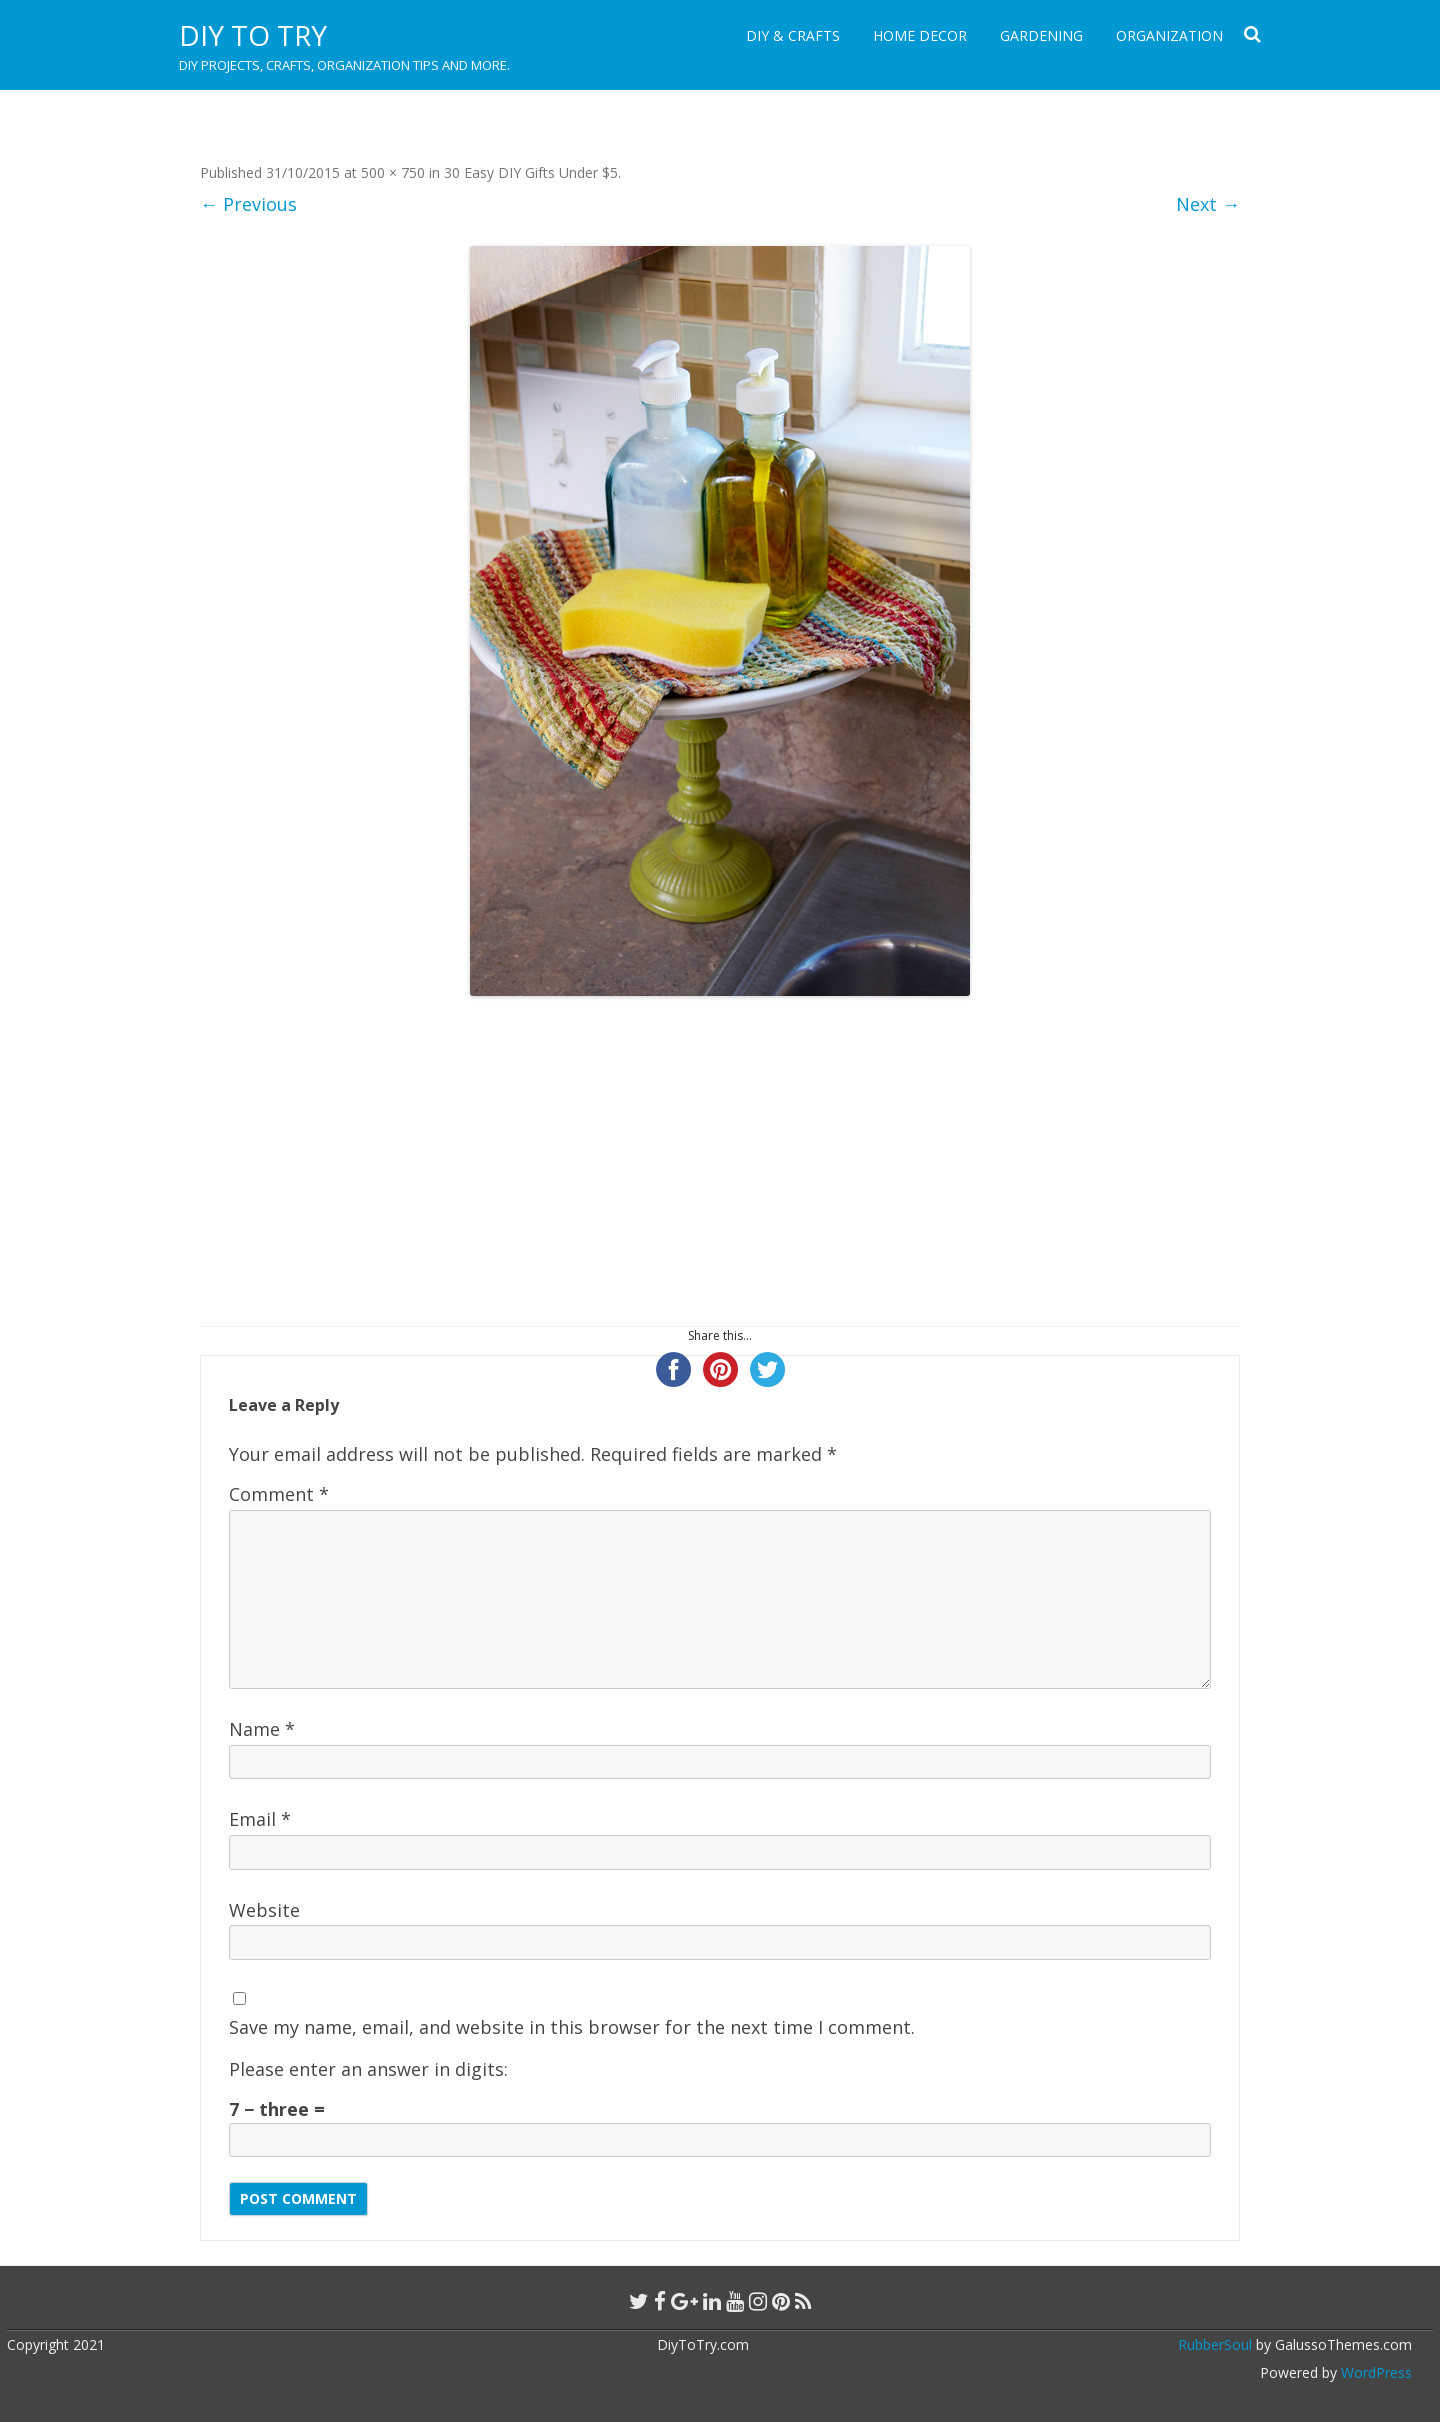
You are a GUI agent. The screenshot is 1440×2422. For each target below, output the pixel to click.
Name (262, 1729)
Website (264, 1910)
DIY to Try (253, 35)
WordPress (1374, 2372)
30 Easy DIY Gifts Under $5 (531, 172)
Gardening (1041, 35)
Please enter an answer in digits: (368, 2069)
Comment (279, 1494)
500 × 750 (393, 172)
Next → (1208, 204)
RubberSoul (1215, 2344)
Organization (1169, 35)
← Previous (248, 204)
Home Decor (920, 35)
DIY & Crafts (793, 35)
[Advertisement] (720, 1161)
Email (260, 1819)
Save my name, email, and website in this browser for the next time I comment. (572, 2027)
